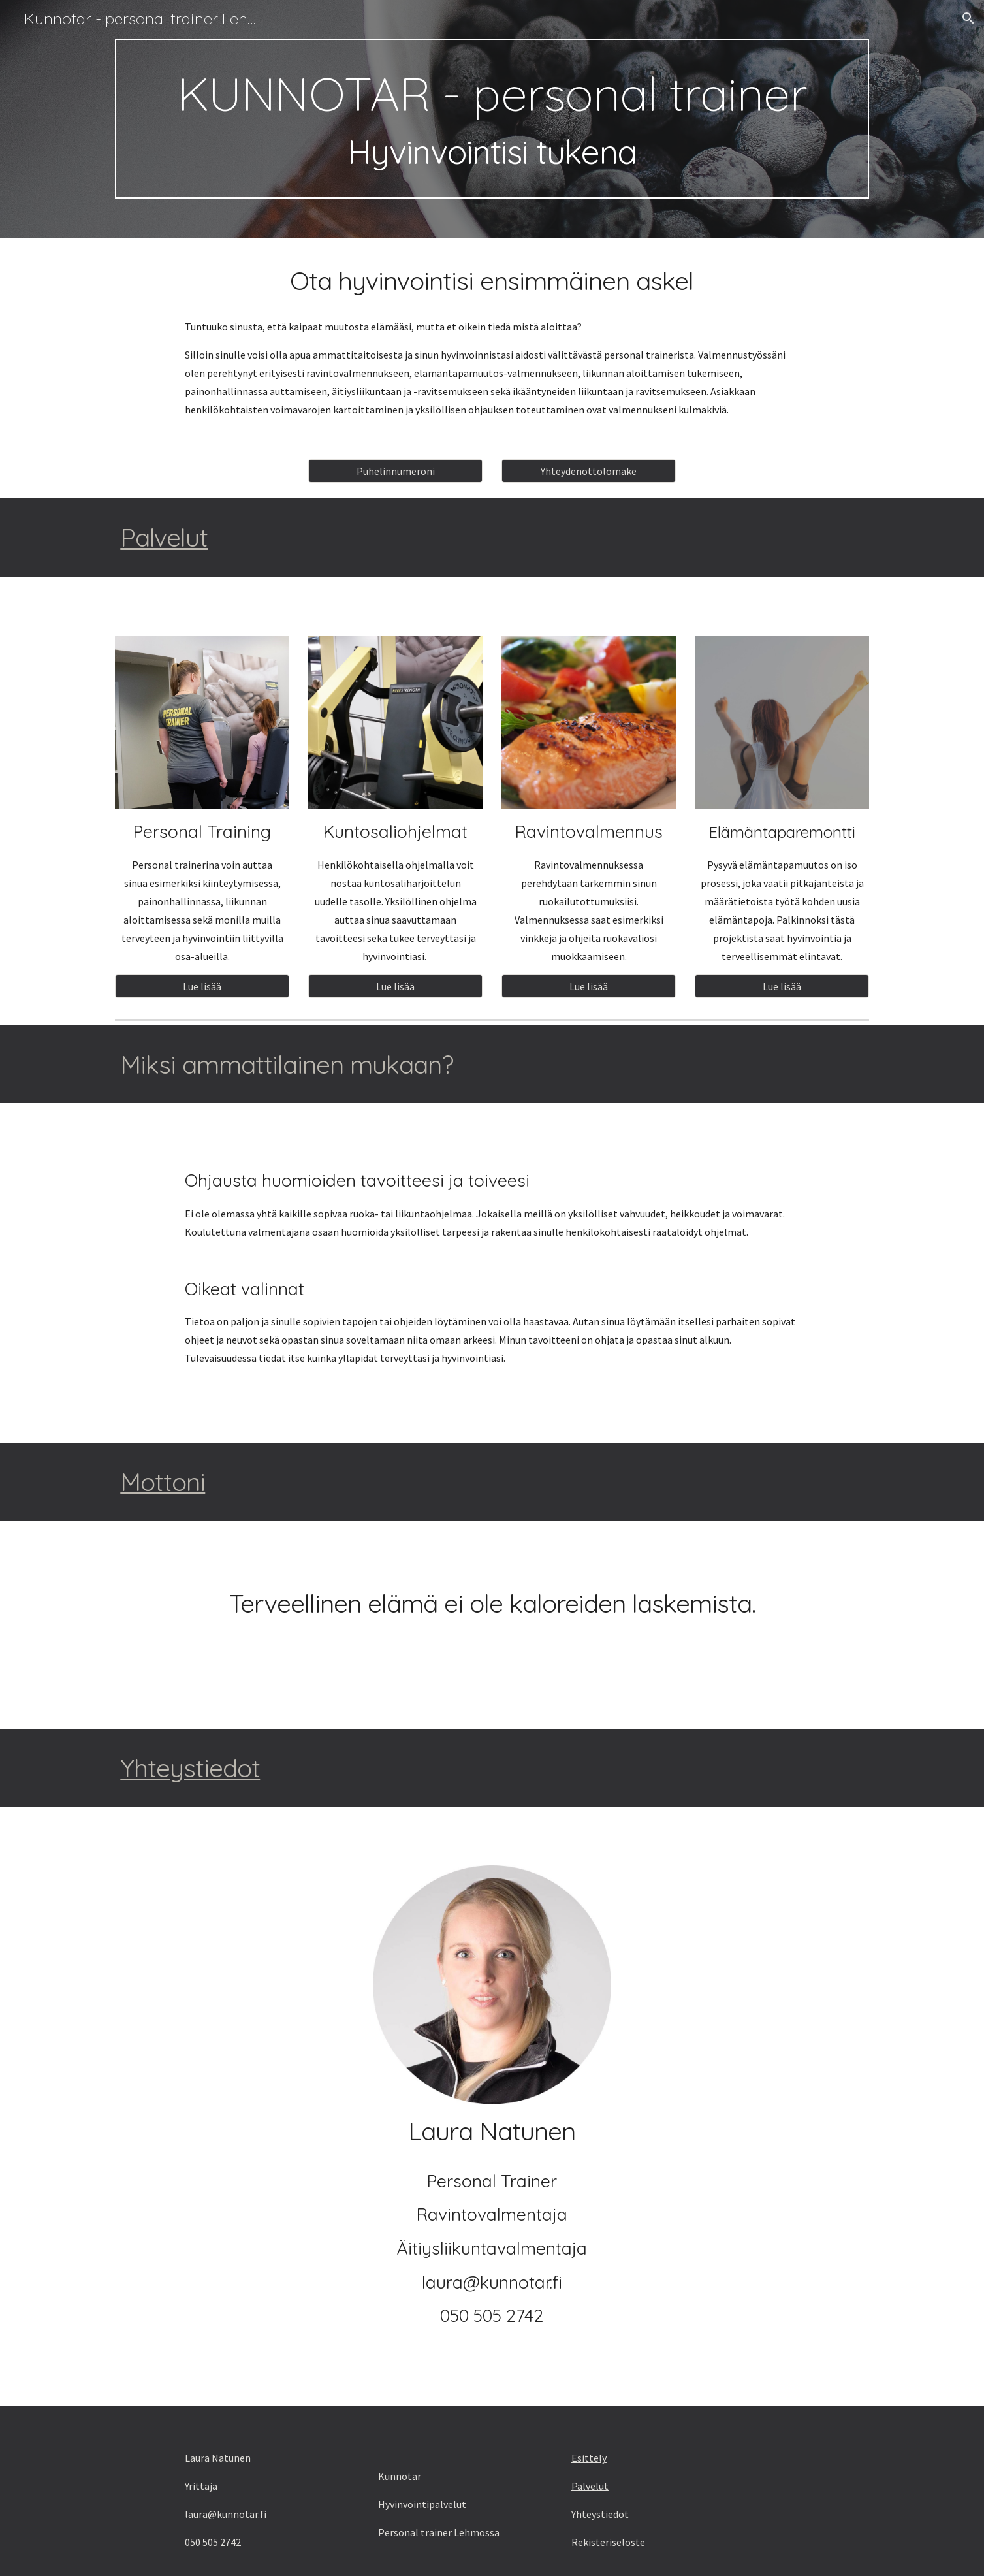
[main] (491, 119)
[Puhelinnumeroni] (395, 471)
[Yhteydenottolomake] (588, 471)
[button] (968, 18)
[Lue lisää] (202, 986)
